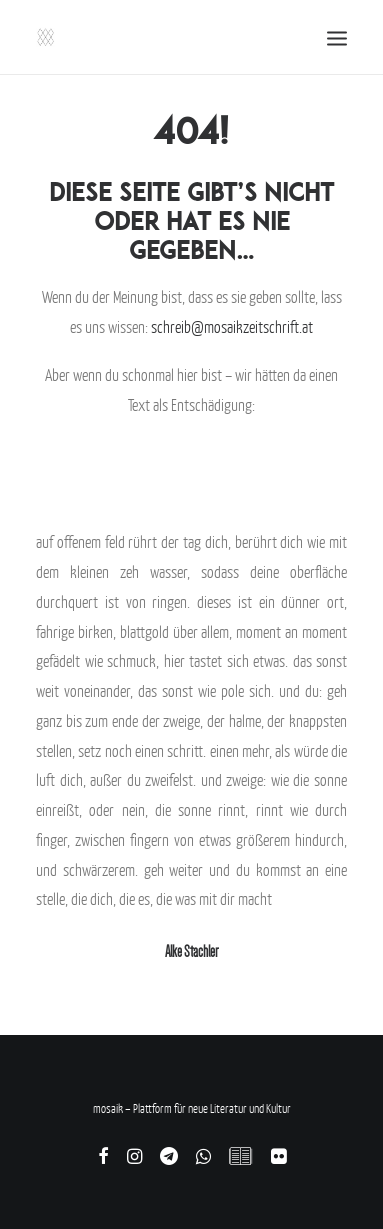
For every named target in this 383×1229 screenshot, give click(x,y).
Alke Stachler (191, 951)
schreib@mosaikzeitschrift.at (232, 327)
